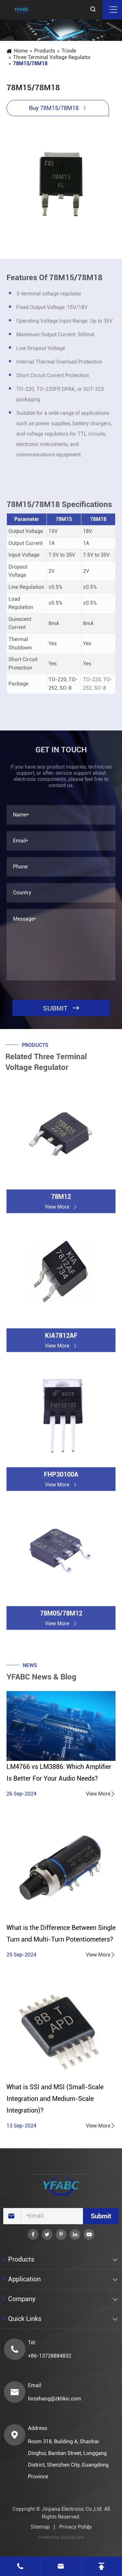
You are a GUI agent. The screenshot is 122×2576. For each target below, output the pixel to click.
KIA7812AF (61, 1338)
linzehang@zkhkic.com (54, 2399)
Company (21, 2299)
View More (100, 1794)
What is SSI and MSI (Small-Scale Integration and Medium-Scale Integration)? (55, 2098)
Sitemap (40, 2527)
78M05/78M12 (61, 1616)
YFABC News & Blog (41, 1679)
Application (24, 2279)
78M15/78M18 (30, 63)
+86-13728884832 (49, 2356)
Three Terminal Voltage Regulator (51, 57)
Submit (101, 2216)
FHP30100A (61, 1477)
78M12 (61, 1199)
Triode (68, 51)
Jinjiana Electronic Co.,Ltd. (73, 2509)
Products (44, 51)
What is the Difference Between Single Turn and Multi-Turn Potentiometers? (61, 1933)
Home (20, 51)
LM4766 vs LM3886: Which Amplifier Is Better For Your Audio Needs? (59, 1772)
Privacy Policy (75, 2527)
